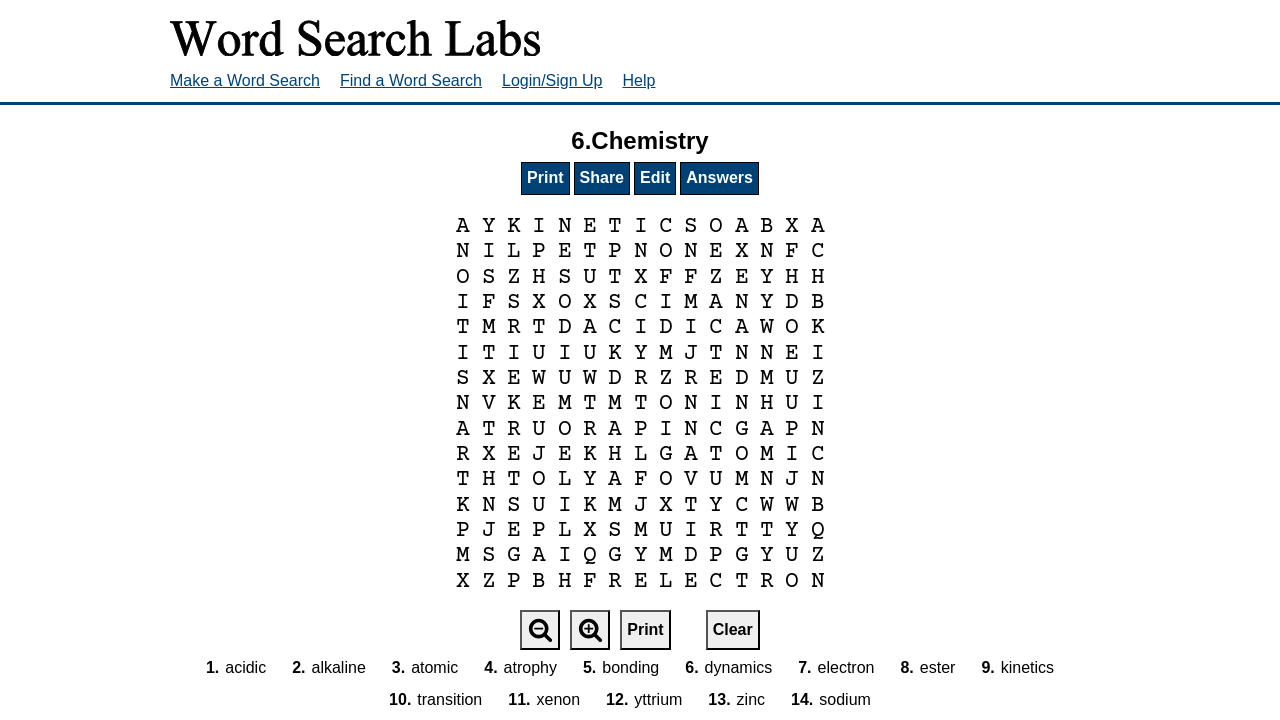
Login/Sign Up (552, 80)
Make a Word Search (245, 80)
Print (545, 177)
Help (639, 80)
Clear (733, 629)
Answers (719, 177)
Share (602, 177)
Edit (655, 177)
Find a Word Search (411, 80)
